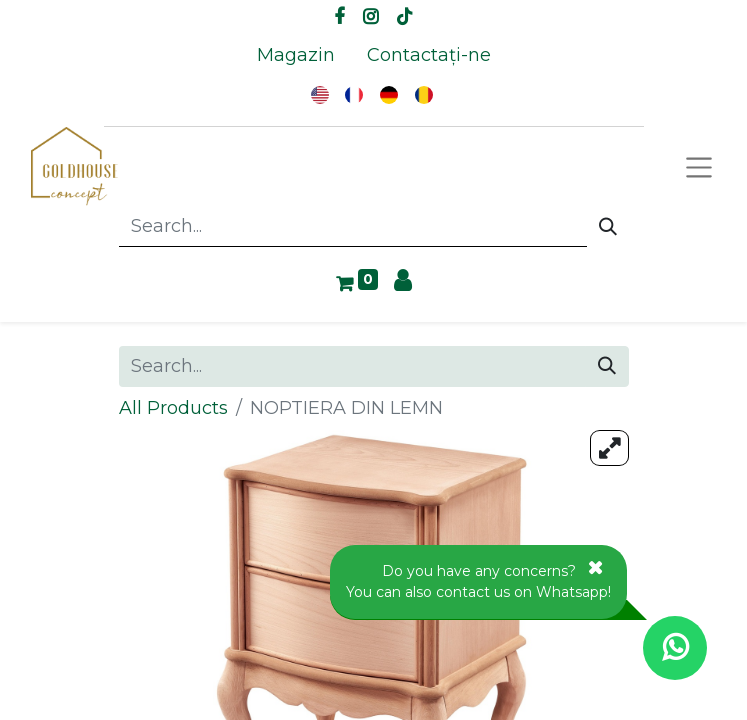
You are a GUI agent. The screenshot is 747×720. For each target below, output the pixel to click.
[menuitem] (296, 55)
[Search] (608, 227)
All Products (173, 408)
